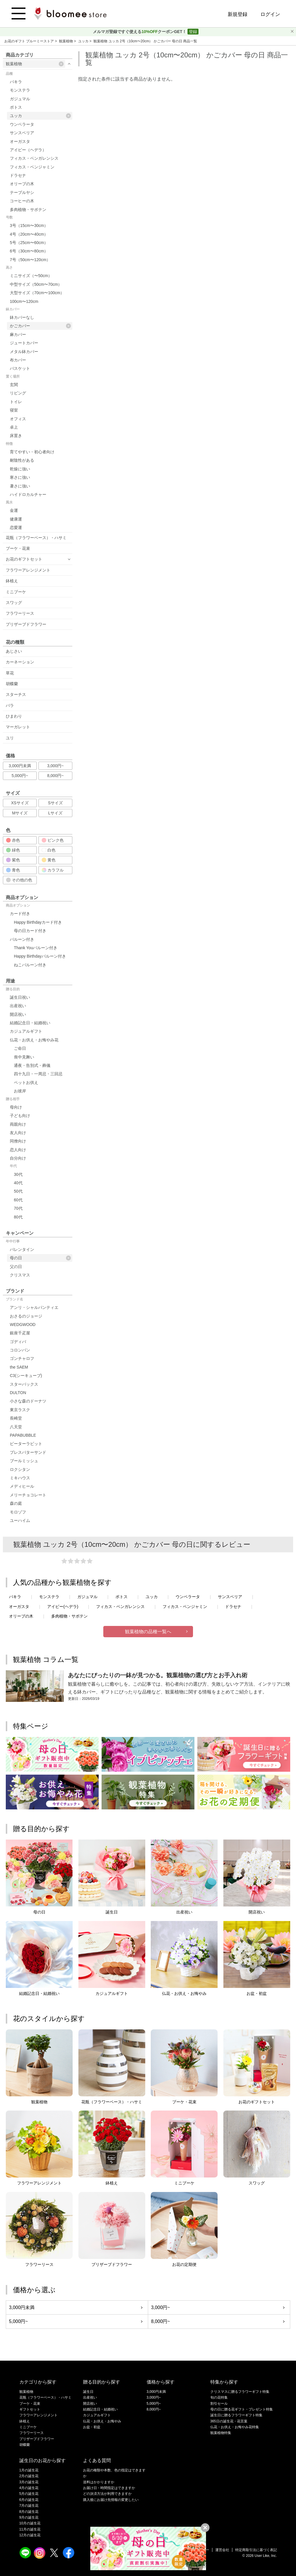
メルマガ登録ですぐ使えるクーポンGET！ (140, 31)
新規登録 (237, 14)
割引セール (219, 2404)
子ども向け (20, 1115)
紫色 (13, 860)
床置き (16, 435)
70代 (18, 1208)
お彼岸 (20, 1091)
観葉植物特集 (220, 2433)
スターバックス (24, 1384)
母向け (16, 1107)
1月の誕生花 (29, 2470)
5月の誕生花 (29, 2494)
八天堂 (16, 1427)
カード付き (20, 913)
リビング (18, 393)
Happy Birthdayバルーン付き (40, 956)
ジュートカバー (24, 343)
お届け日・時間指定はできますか (109, 2488)
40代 (18, 1182)
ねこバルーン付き (30, 965)
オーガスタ (20, 141)
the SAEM (19, 1367)
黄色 (49, 860)
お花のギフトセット (24, 559)
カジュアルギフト (26, 1031)
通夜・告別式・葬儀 (32, 1065)
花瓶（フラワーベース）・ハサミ (36, 537)
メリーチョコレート (28, 1495)
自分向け (18, 1158)
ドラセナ (18, 175)
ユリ (10, 738)
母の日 (40, 1258)
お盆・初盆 (91, 2427)
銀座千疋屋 (20, 1333)
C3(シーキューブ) (26, 1375)
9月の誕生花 (29, 2517)
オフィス (18, 418)
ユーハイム (20, 1520)
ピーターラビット (26, 1443)
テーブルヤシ (22, 192)
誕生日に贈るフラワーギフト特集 (236, 2415)
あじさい (14, 651)
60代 (18, 1200)
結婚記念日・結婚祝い (30, 1022)
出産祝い (18, 1005)
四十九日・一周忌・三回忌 (38, 1073)
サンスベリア (22, 132)
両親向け (18, 1124)
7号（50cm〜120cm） (30, 259)
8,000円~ (55, 775)
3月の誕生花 (29, 2482)
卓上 (14, 427)
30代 (18, 1174)
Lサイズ (55, 813)
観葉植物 (66, 41)
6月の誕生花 (29, 2500)
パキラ (16, 81)
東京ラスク (20, 1409)
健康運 (16, 519)
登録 (193, 31)
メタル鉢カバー (24, 351)
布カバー (18, 360)
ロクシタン (20, 1469)
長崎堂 (16, 1418)
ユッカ (83, 41)
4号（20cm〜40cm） (29, 234)
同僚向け (18, 1141)
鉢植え (12, 580)
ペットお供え (26, 1082)
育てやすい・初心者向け (32, 452)
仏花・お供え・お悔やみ (102, 2421)
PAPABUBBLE (23, 1435)
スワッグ (14, 602)
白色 (49, 850)
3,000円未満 (20, 765)
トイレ (16, 401)
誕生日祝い (20, 997)
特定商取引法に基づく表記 (256, 2550)
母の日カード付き (30, 930)
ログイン (270, 14)
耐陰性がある (22, 460)
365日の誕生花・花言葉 (228, 2421)
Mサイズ (20, 813)
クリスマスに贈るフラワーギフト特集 (239, 2392)
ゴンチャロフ (22, 1358)
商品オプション (18, 905)
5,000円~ (20, 775)
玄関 (14, 384)
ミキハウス (20, 1478)
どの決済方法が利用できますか (107, 2494)
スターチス (16, 694)
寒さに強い (20, 477)
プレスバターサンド (28, 1452)
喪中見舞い (24, 1057)
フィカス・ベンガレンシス (34, 158)
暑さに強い (20, 486)
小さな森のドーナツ (28, 1401)
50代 (18, 1191)
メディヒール (22, 1486)
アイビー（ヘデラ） (28, 150)
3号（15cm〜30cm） (29, 225)
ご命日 (20, 1048)
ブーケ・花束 (18, 548)
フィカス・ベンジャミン (32, 167)
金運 (14, 510)
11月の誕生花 (30, 2529)
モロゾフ (18, 1512)
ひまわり (14, 716)
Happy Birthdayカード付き (38, 922)
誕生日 (88, 2392)
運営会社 (222, 2550)
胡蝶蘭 (12, 683)
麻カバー (18, 334)
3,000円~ (55, 765)
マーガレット (18, 727)
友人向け (18, 1132)
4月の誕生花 (29, 2488)
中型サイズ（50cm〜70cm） (36, 284)
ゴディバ (18, 1341)
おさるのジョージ (26, 1316)
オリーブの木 (22, 183)
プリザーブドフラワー (26, 624)
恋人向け (18, 1149)
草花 (10, 673)
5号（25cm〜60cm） (29, 242)
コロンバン (20, 1350)
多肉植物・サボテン (28, 209)
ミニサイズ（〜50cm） (31, 275)
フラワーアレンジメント (28, 570)
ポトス (16, 107)
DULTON (18, 1392)
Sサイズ (55, 803)
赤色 (13, 840)
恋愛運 (16, 527)
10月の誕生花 (30, 2523)
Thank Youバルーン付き (35, 947)
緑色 (13, 850)
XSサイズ (20, 803)
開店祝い (18, 1014)
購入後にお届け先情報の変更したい (111, 2500)
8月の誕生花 (29, 2512)
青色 (13, 870)
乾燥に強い (20, 469)
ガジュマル (20, 99)
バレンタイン (22, 1249)
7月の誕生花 (29, 2506)
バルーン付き (22, 939)
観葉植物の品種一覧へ (148, 1631)
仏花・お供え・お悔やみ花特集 (234, 2427)
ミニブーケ (16, 592)
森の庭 (16, 1503)
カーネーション (20, 662)
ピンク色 (53, 840)
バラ (10, 705)
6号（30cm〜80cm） (29, 251)
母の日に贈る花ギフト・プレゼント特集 (241, 2409)
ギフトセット (29, 2409)
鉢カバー (13, 309)
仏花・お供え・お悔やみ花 (34, 1040)
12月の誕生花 (30, 2535)
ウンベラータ (22, 124)
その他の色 (19, 880)
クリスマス (20, 1275)
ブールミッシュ (24, 1460)
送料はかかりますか (98, 2482)
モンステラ (20, 90)
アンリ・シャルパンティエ (34, 1307)
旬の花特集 (219, 2397)
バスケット (20, 368)
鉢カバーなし (22, 317)
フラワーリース (20, 613)
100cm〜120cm (24, 301)
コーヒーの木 (22, 201)
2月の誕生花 (29, 2476)
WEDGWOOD (23, 1324)
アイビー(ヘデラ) (62, 1606)
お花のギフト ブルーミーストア (29, 41)
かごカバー (40, 325)
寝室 (14, 410)
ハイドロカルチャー (28, 494)
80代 (18, 1217)
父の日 (16, 1266)
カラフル (53, 870)
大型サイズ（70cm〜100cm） (37, 292)
